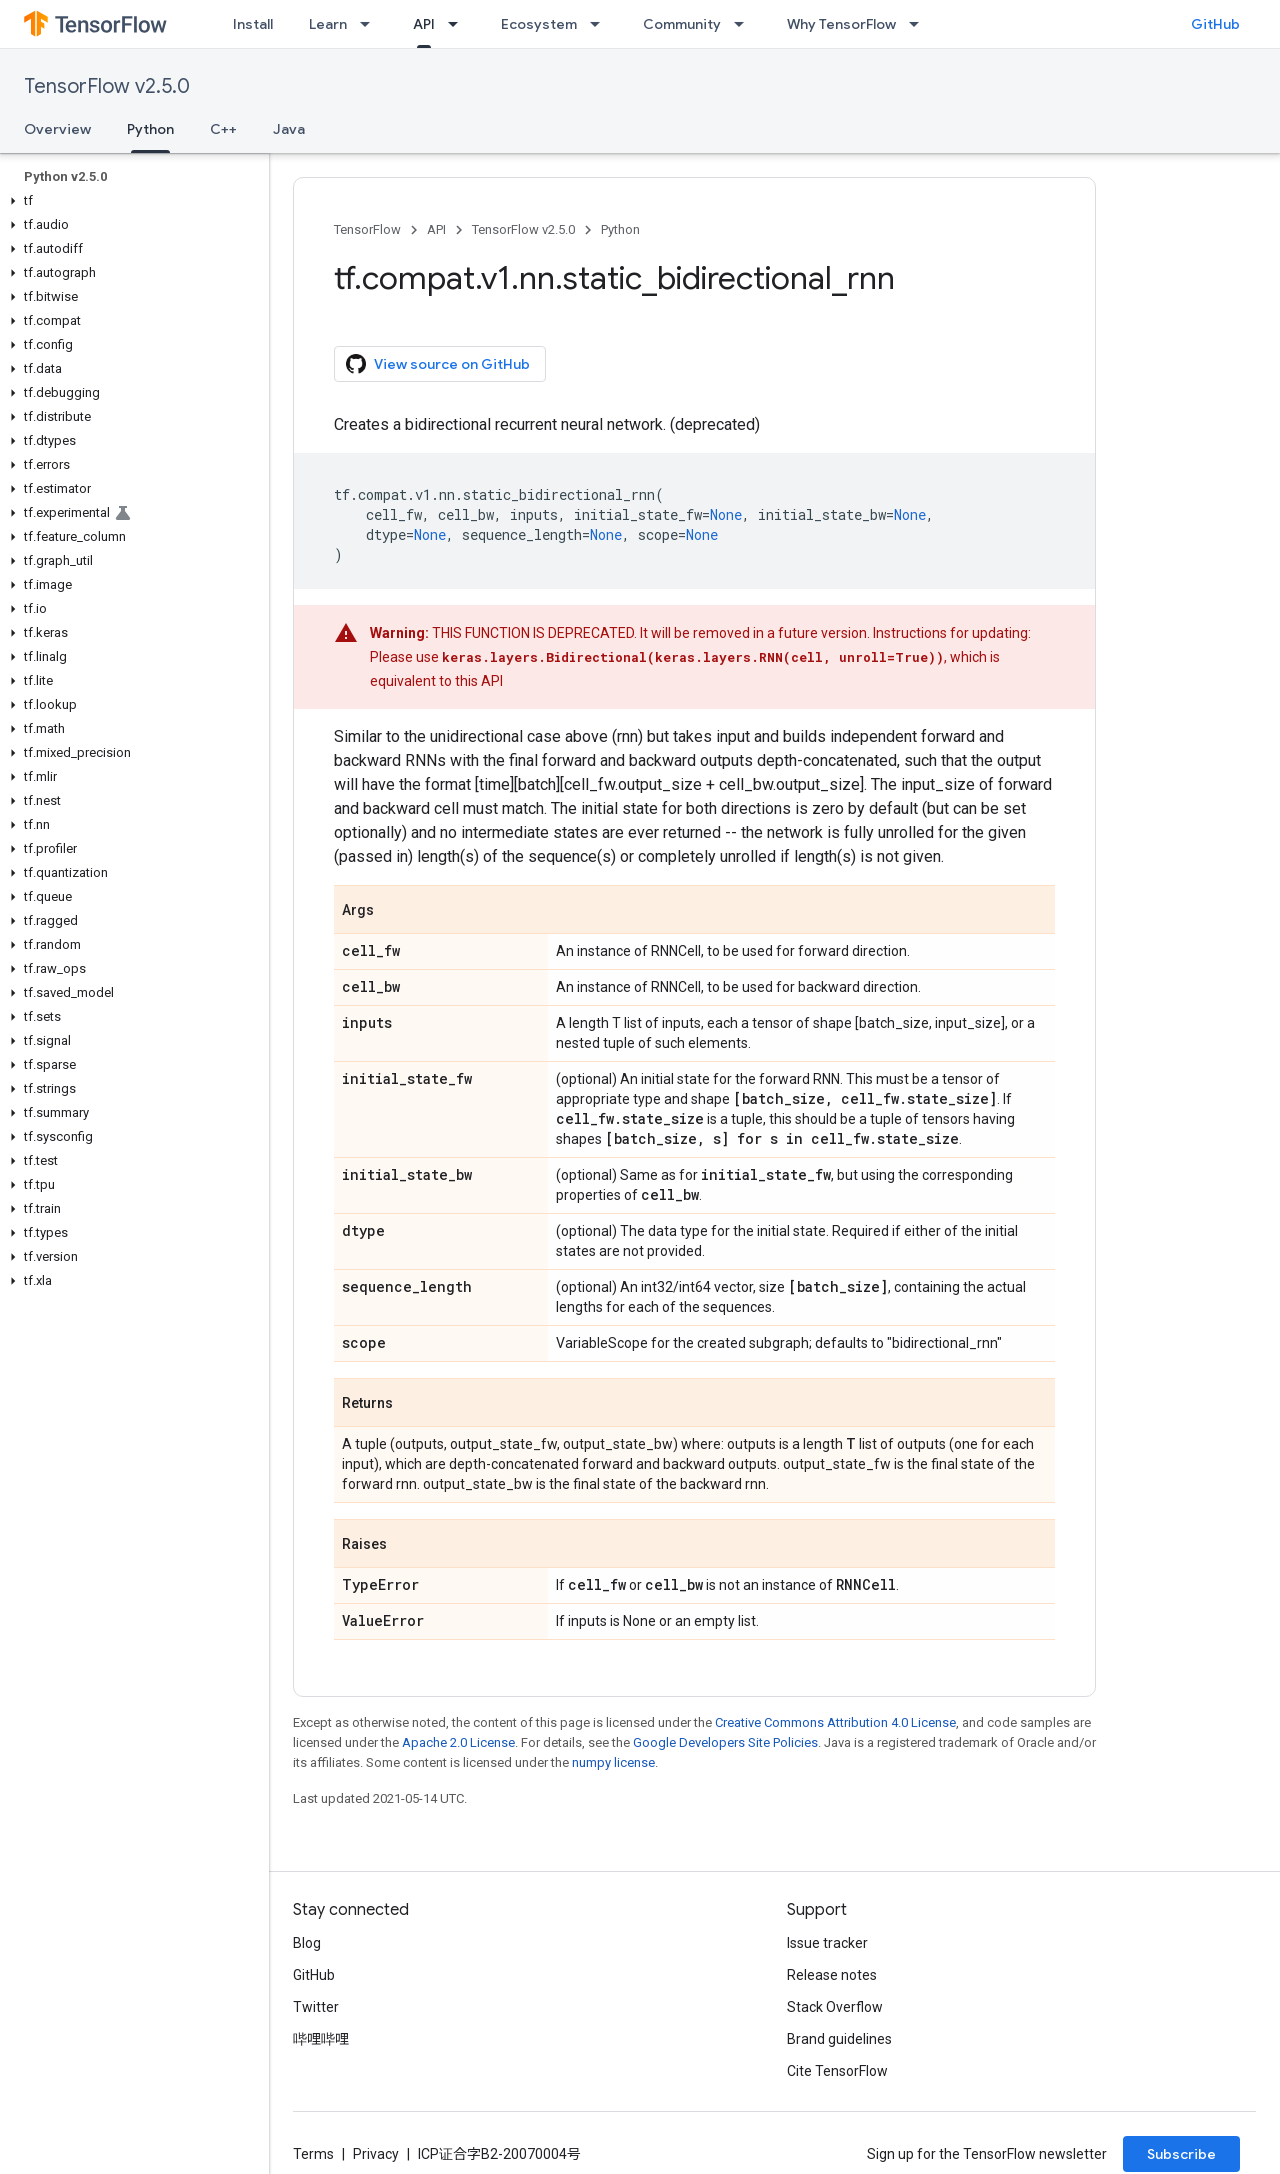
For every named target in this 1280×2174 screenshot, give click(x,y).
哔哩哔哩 (321, 2039)
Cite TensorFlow (837, 2071)
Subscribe (1181, 2154)
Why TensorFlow (841, 24)
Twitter (316, 2007)
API (436, 229)
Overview (57, 129)
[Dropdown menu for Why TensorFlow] (920, 24)
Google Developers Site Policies (725, 1742)
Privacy (376, 2154)
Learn (328, 24)
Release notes (832, 1975)
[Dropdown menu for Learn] (371, 24)
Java (289, 129)
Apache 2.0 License (458, 1742)
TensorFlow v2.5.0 (107, 86)
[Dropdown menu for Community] (745, 24)
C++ (223, 129)
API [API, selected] (424, 24)
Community (682, 24)
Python (620, 229)
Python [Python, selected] (150, 129)
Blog (307, 1943)
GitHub (1215, 24)
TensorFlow (367, 229)
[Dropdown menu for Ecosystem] (601, 24)
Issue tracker (827, 1943)
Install (253, 24)
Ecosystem (539, 24)
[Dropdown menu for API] (459, 24)
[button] (130, 201)
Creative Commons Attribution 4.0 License (835, 1722)
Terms (313, 2154)
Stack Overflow (835, 2007)
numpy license (613, 1762)
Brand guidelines (839, 2039)
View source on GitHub (438, 364)
